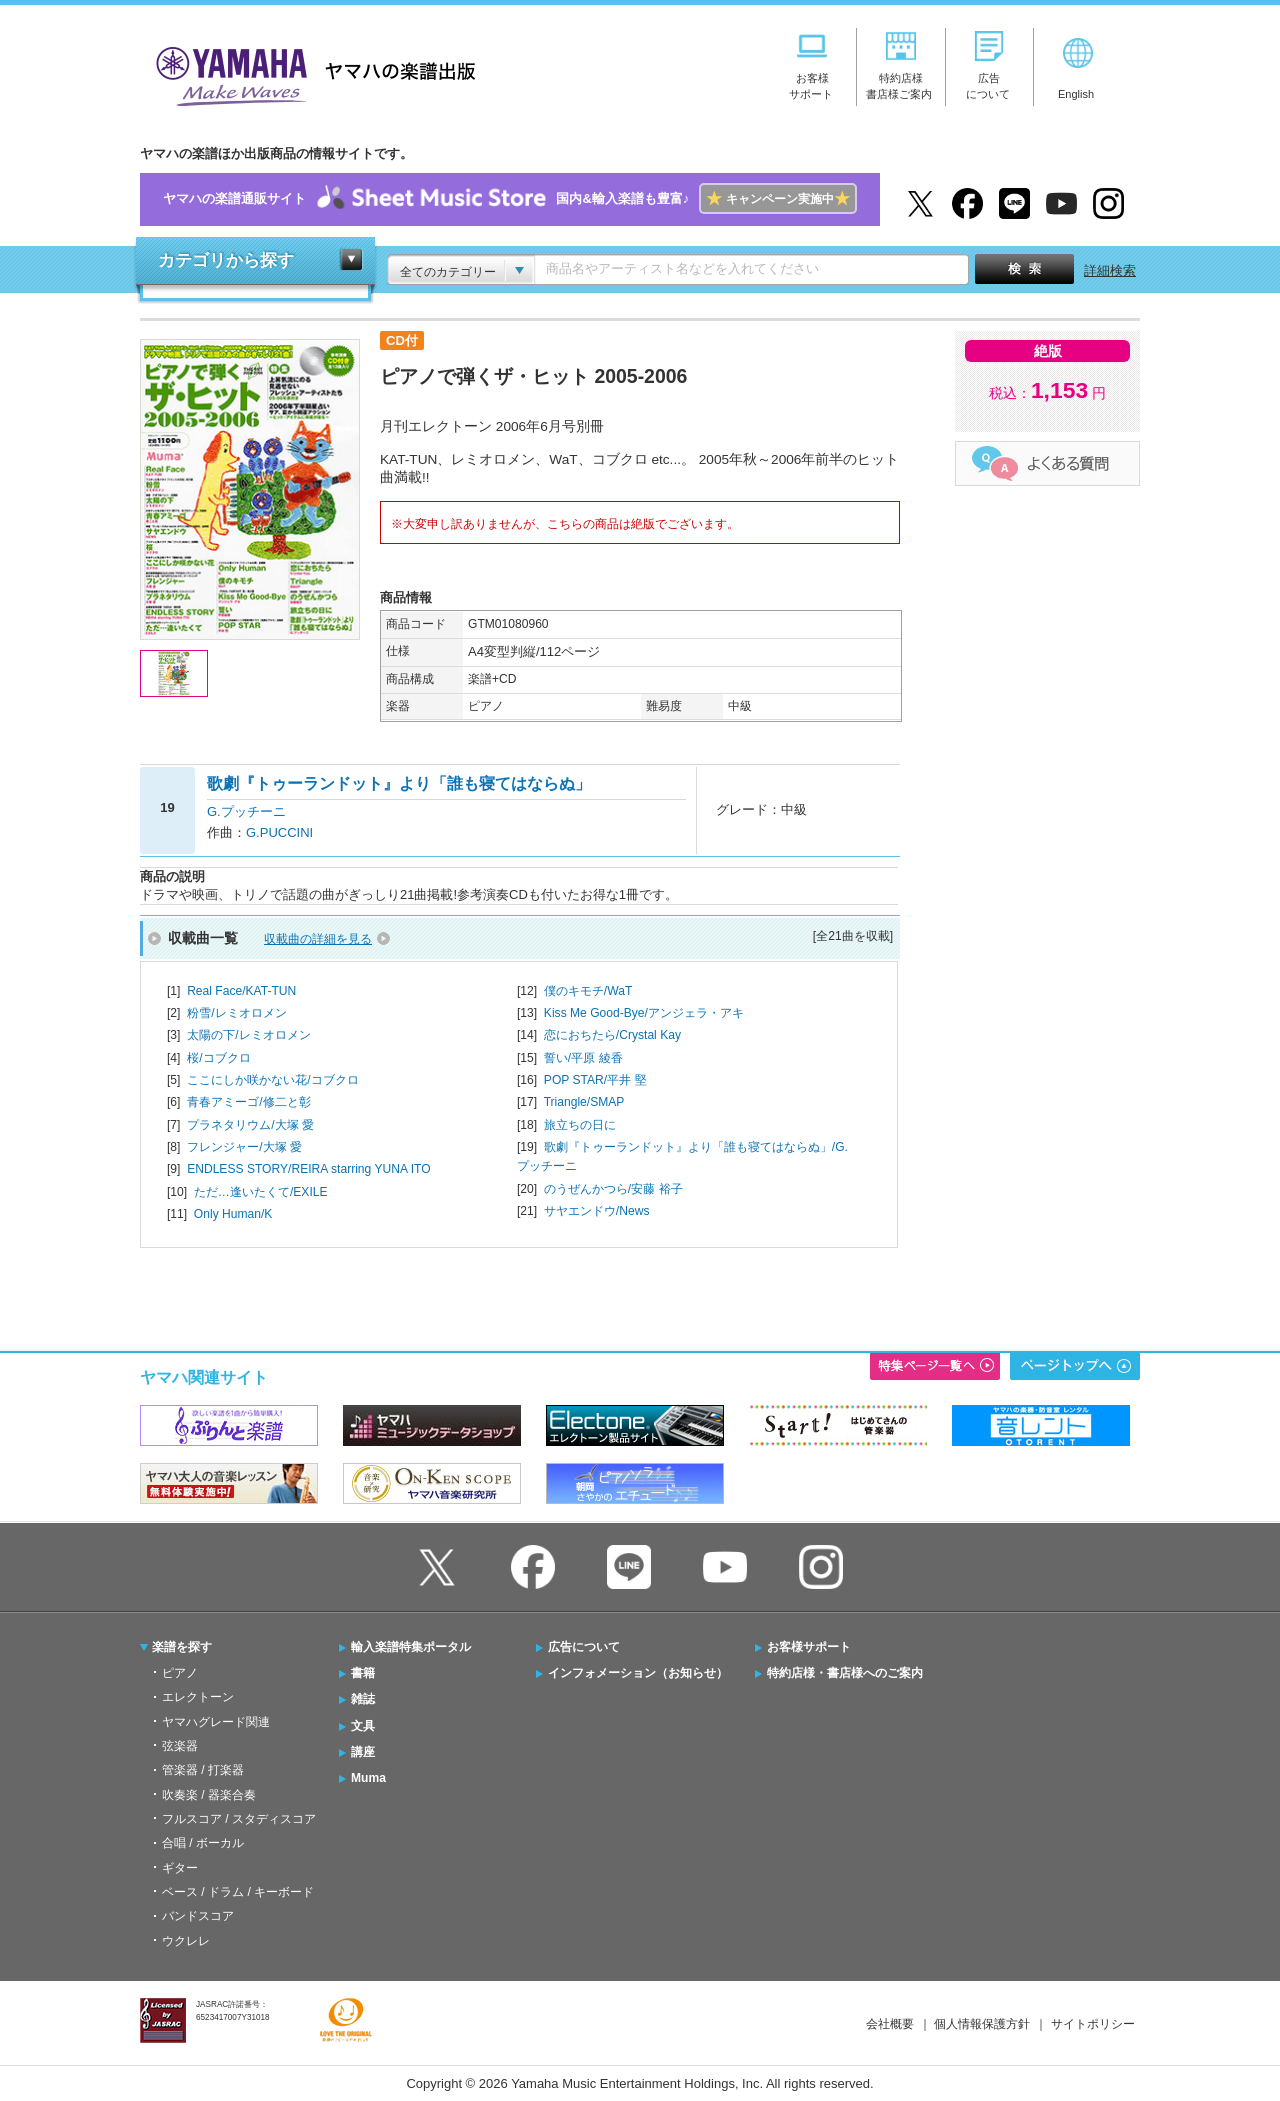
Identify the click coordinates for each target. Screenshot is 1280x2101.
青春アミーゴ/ (248, 1102)
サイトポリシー (1093, 2024)
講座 (363, 1752)
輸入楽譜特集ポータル (411, 1647)
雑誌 (363, 1699)
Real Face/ (241, 991)
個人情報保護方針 (982, 2024)
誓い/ (583, 1058)
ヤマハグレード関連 (216, 1722)
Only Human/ (233, 1214)
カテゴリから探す (226, 260)
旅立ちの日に (580, 1125)
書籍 (363, 1673)
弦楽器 (180, 1746)
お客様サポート (809, 1647)
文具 (363, 1726)
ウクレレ (186, 1941)
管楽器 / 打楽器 (203, 1770)
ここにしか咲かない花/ (272, 1080)
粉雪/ (236, 1013)
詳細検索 (1110, 270)
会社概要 (890, 2024)
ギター (180, 1868)
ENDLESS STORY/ (308, 1169)
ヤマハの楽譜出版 (310, 73)
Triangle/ (584, 1102)
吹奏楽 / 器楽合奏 (209, 1795)
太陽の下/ (248, 1035)
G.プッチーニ (246, 811)
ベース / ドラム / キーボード (238, 1892)
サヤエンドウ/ (597, 1211)
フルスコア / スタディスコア (239, 1819)
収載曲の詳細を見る (318, 939)
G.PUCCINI (279, 832)
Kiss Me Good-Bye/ (644, 1013)
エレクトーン (198, 1697)
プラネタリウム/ (250, 1125)
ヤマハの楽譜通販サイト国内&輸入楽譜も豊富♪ (509, 199)
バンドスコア (198, 1916)
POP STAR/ (595, 1080)
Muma (368, 1778)
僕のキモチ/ (588, 991)
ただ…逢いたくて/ (261, 1192)
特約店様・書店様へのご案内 (845, 1673)
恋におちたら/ (612, 1035)
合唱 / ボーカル (203, 1843)
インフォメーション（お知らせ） (638, 1673)
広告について (584, 1647)
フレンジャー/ (244, 1147)
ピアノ (180, 1673)
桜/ (218, 1058)
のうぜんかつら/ (613, 1189)
